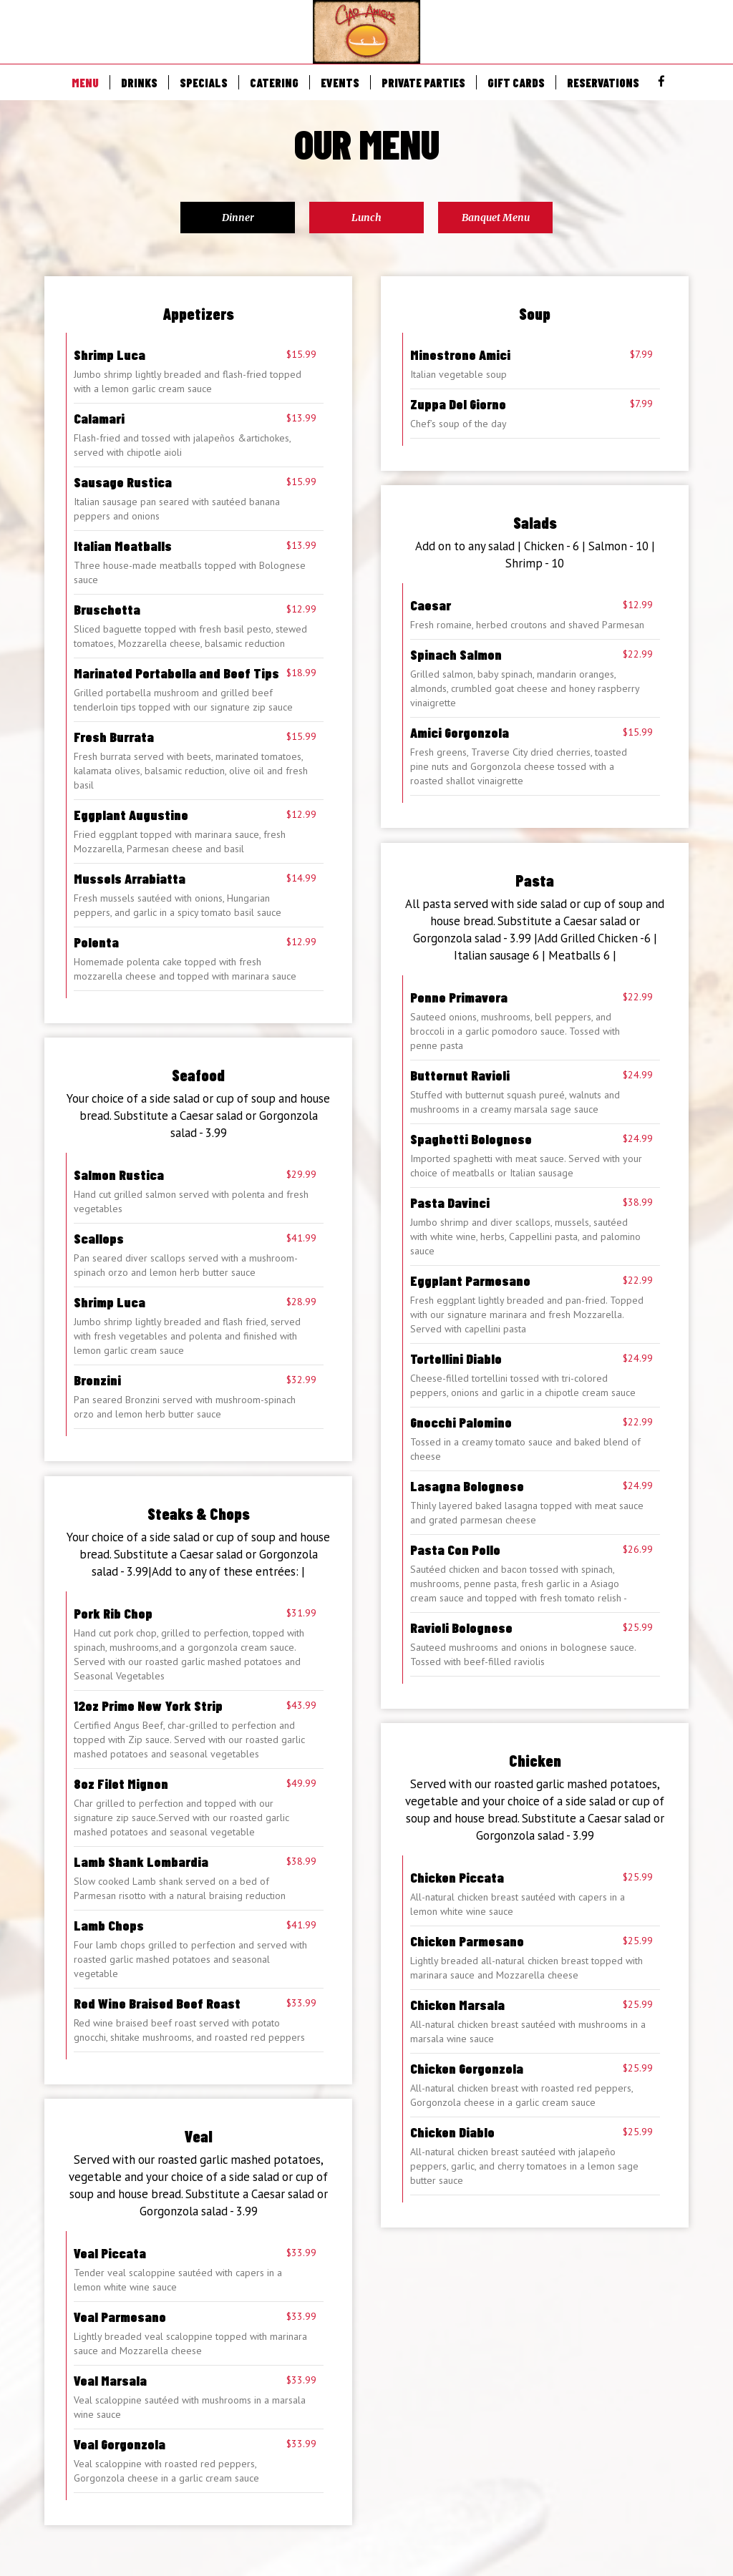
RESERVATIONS (603, 82)
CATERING (274, 82)
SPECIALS (204, 82)
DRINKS (139, 82)
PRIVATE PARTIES (423, 82)
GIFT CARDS (516, 82)
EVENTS (340, 82)
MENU (85, 82)
